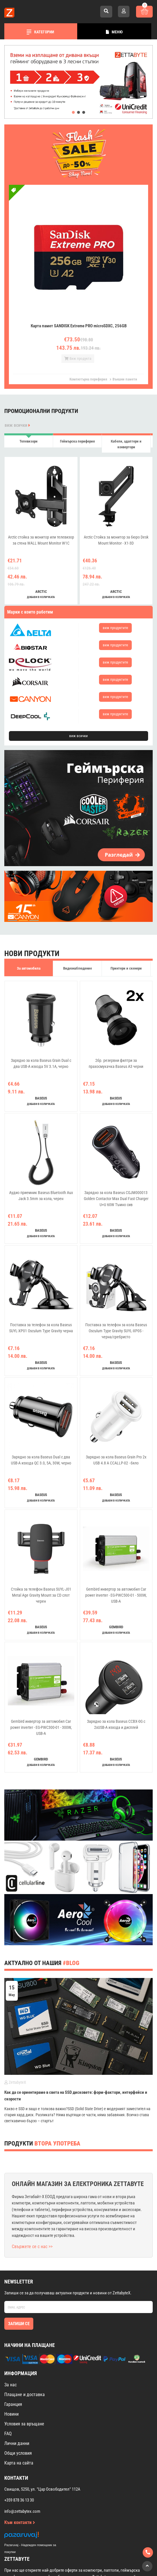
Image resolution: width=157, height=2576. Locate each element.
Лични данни (16, 2443)
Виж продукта (77, 358)
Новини (11, 2414)
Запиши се (19, 2323)
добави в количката (41, 597)
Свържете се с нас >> (32, 2246)
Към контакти (19, 2522)
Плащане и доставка (24, 2394)
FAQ (8, 2433)
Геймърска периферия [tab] (77, 441)
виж (115, 628)
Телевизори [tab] (29, 441)
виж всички (17, 425)
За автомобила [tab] (28, 968)
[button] (73, 112)
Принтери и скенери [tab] (126, 968)
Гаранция (13, 2404)
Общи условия (18, 2453)
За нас (10, 2384)
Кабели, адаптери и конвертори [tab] (126, 444)
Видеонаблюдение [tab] (77, 968)
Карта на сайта (18, 2463)
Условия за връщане (24, 2424)
